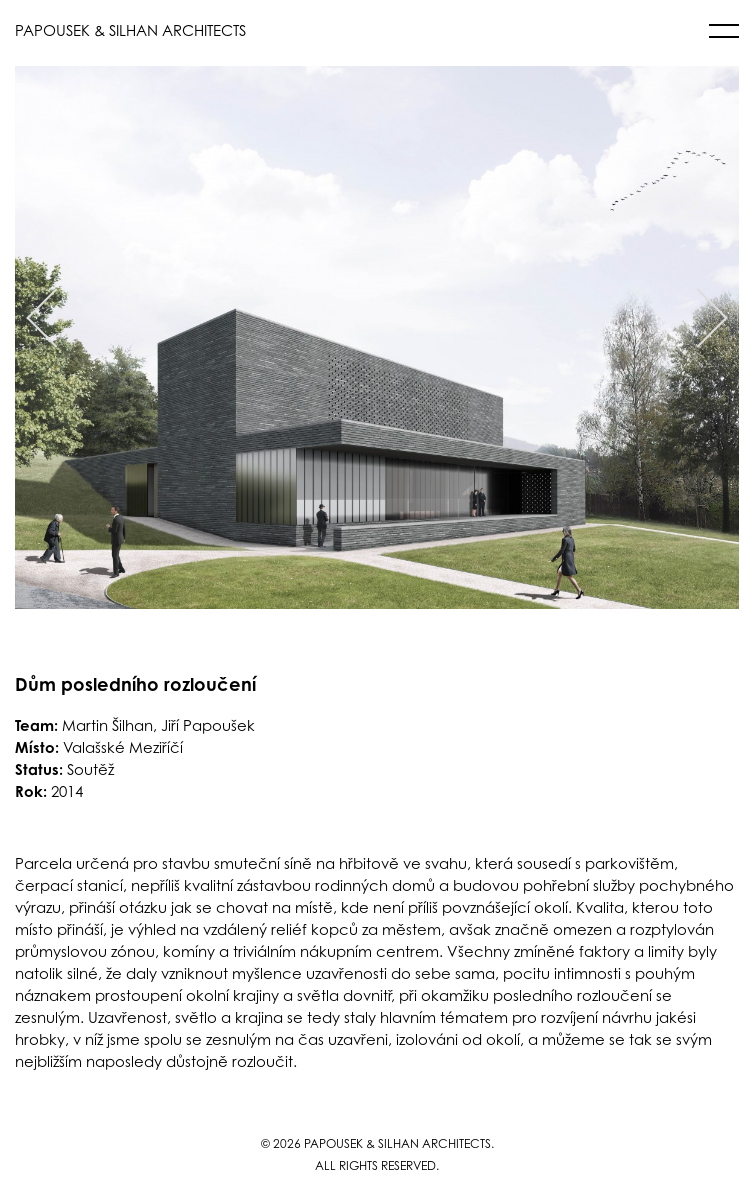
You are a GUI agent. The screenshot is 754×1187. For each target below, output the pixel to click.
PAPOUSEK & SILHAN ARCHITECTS (130, 30)
